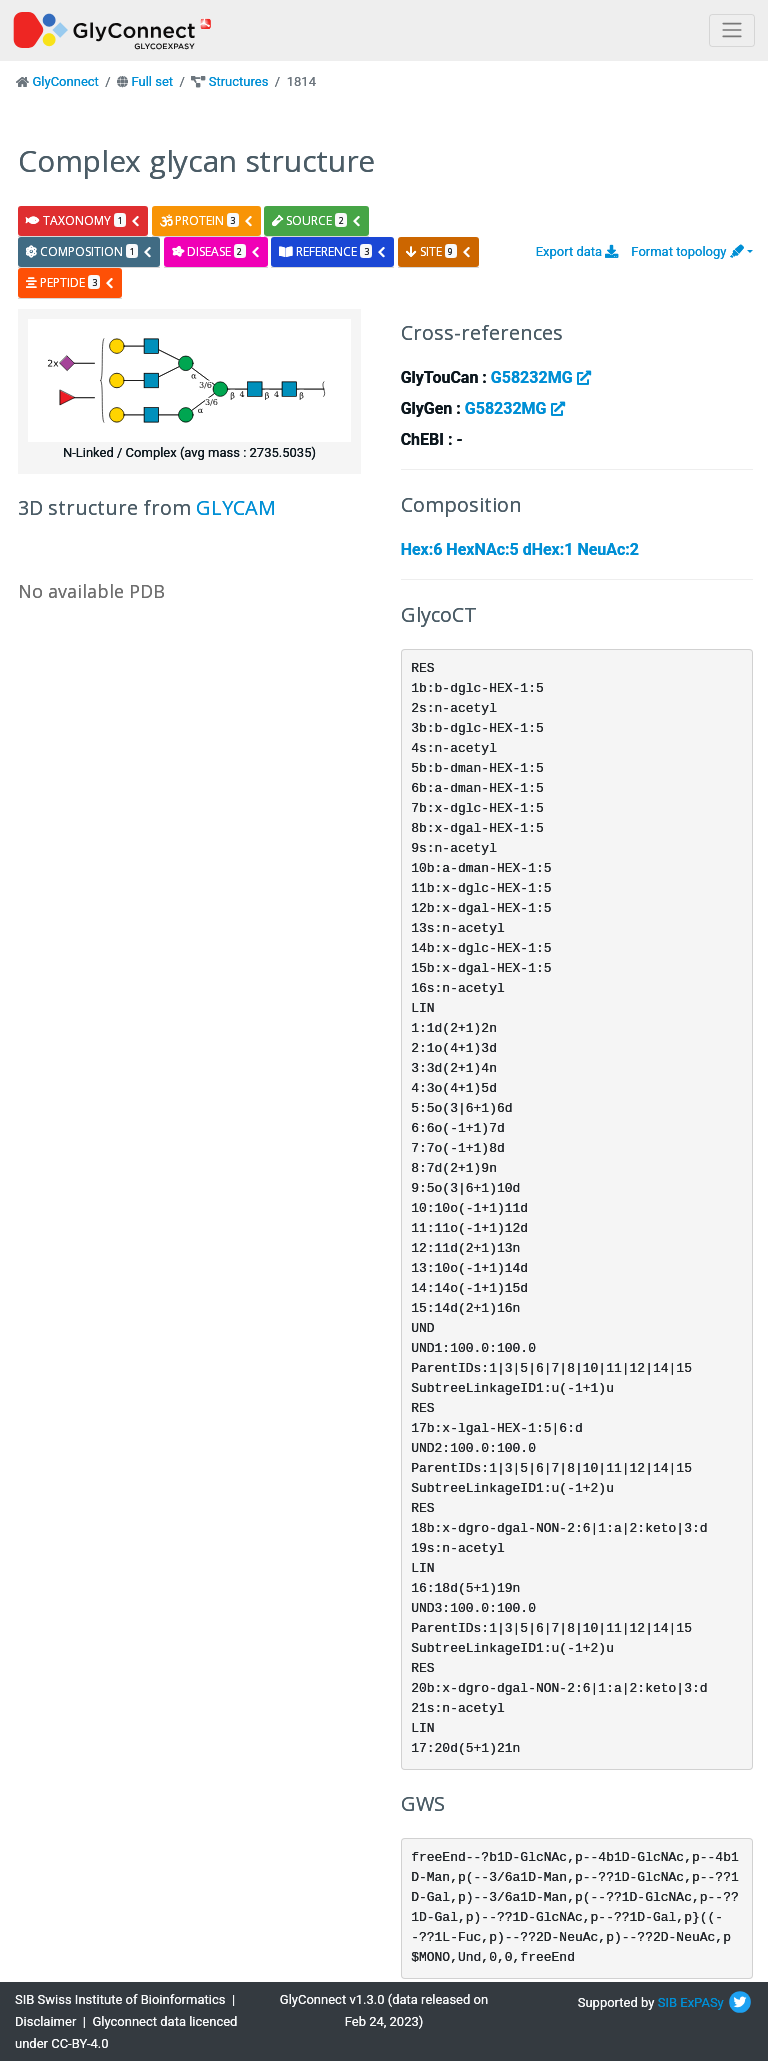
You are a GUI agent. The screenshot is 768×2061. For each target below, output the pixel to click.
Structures (239, 81)
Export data (577, 251)
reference (333, 251)
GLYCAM (236, 507)
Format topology (687, 251)
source (317, 220)
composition (89, 251)
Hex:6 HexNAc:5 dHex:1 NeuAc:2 (520, 549)
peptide (70, 282)
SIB (667, 2002)
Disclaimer (45, 2021)
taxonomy (83, 220)
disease (216, 251)
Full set (152, 81)
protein (207, 220)
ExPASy (702, 2002)
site (439, 251)
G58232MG (541, 377)
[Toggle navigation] (732, 30)
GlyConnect (65, 81)
